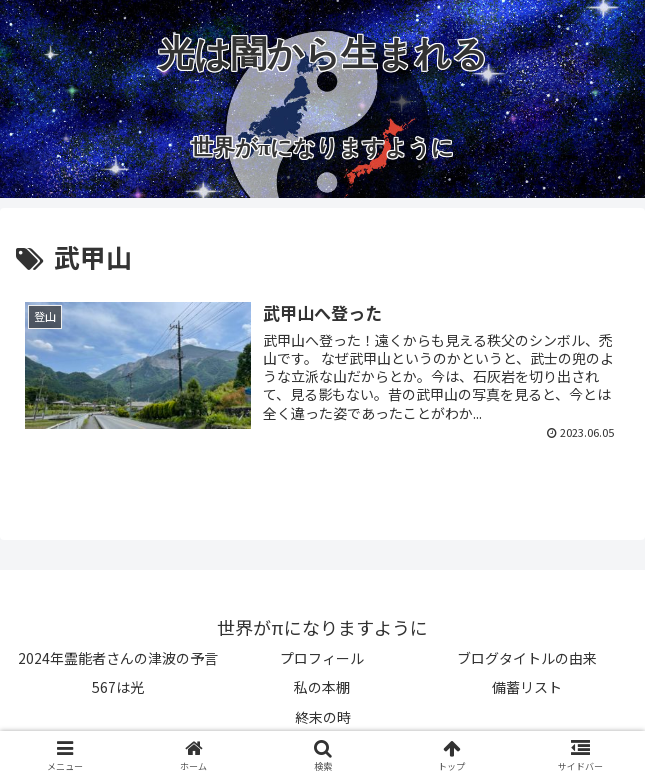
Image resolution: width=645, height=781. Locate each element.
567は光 (118, 687)
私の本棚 (322, 687)
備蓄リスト (527, 687)
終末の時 (323, 717)
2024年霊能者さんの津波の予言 (118, 658)
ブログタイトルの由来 (527, 658)
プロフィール (322, 658)
